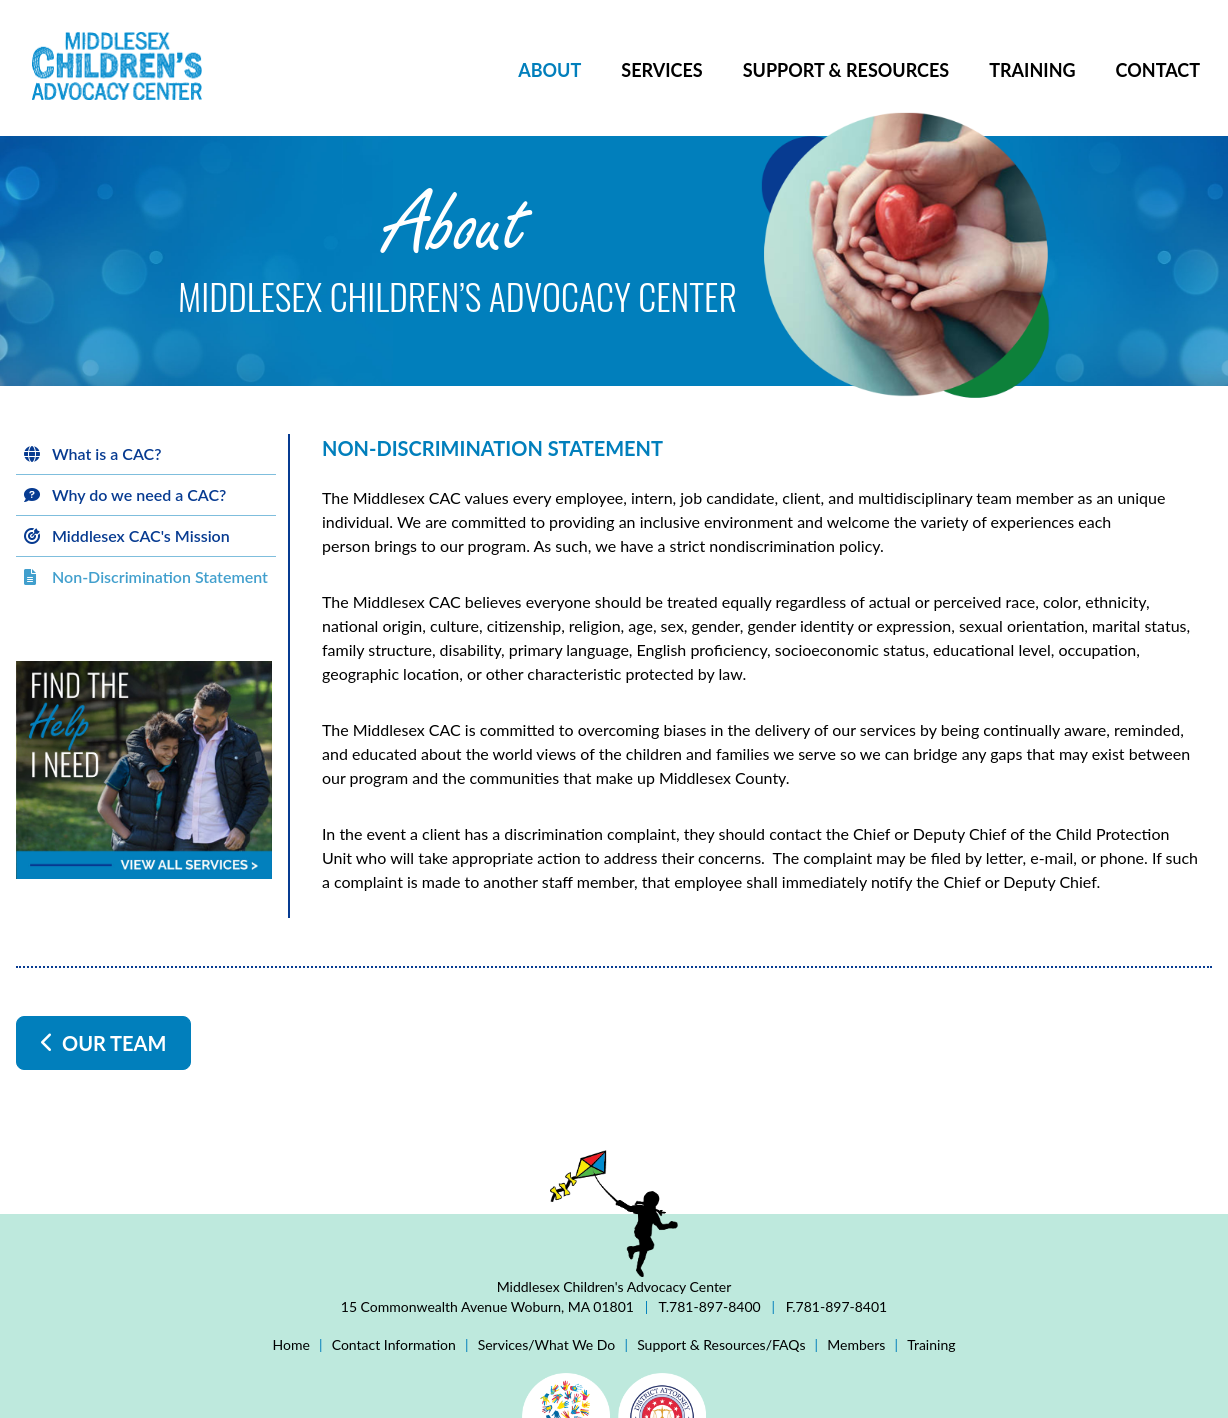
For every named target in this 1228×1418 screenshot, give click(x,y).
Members (856, 1344)
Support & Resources (846, 70)
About (549, 70)
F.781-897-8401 (834, 1306)
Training (1032, 70)
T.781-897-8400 (709, 1306)
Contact (1158, 70)
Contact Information (394, 1344)
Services (661, 70)
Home (291, 1344)
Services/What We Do (547, 1344)
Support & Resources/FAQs (721, 1344)
